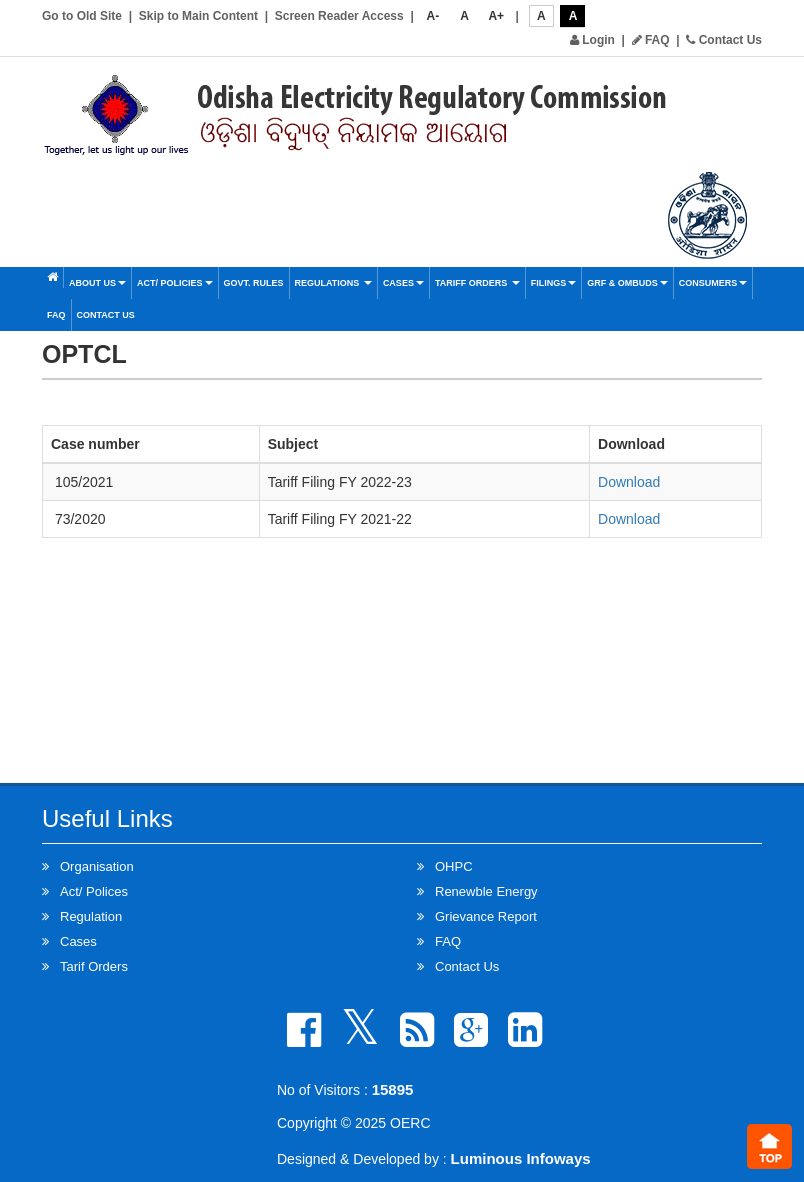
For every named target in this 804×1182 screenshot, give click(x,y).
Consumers (713, 283)
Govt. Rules (254, 283)
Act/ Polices (94, 891)
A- (433, 16)
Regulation (91, 916)
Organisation (97, 866)
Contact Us (724, 40)
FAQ (651, 40)
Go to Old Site (82, 16)
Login (592, 40)
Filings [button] (554, 283)
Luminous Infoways (521, 1158)
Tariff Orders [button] (477, 283)
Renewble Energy (486, 891)
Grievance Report (486, 916)
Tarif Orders (94, 966)
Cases (403, 283)
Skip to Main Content (198, 16)
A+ (496, 16)
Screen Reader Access (339, 16)
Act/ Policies (175, 283)
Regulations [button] (333, 283)
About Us (97, 283)
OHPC (454, 866)
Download (629, 482)
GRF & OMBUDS (627, 283)
